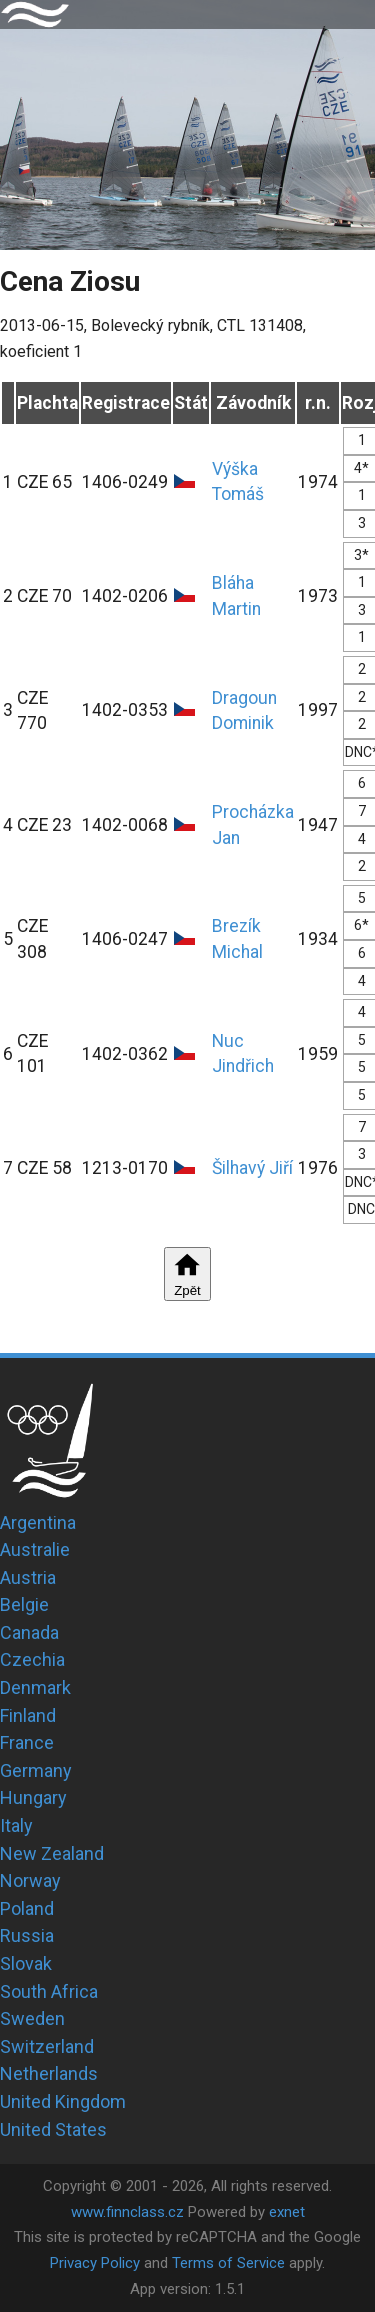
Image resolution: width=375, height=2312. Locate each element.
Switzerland (47, 2046)
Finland (28, 1715)
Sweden (32, 2018)
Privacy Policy (95, 2263)
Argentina (38, 1522)
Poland (27, 1908)
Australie (35, 1549)
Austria (28, 1577)
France (27, 1742)
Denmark (35, 1687)
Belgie (24, 1604)
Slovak (26, 1963)
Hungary (33, 1797)
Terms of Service (228, 2263)
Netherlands (49, 2073)
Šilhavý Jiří (252, 1168)
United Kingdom (63, 2101)
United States (53, 2129)
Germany (36, 1770)
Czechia (32, 1659)
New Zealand (52, 1853)
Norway (30, 1880)
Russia (27, 1935)
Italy (16, 1825)
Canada (29, 1632)
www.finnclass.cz (127, 2212)
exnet (287, 2212)
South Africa (49, 1991)
